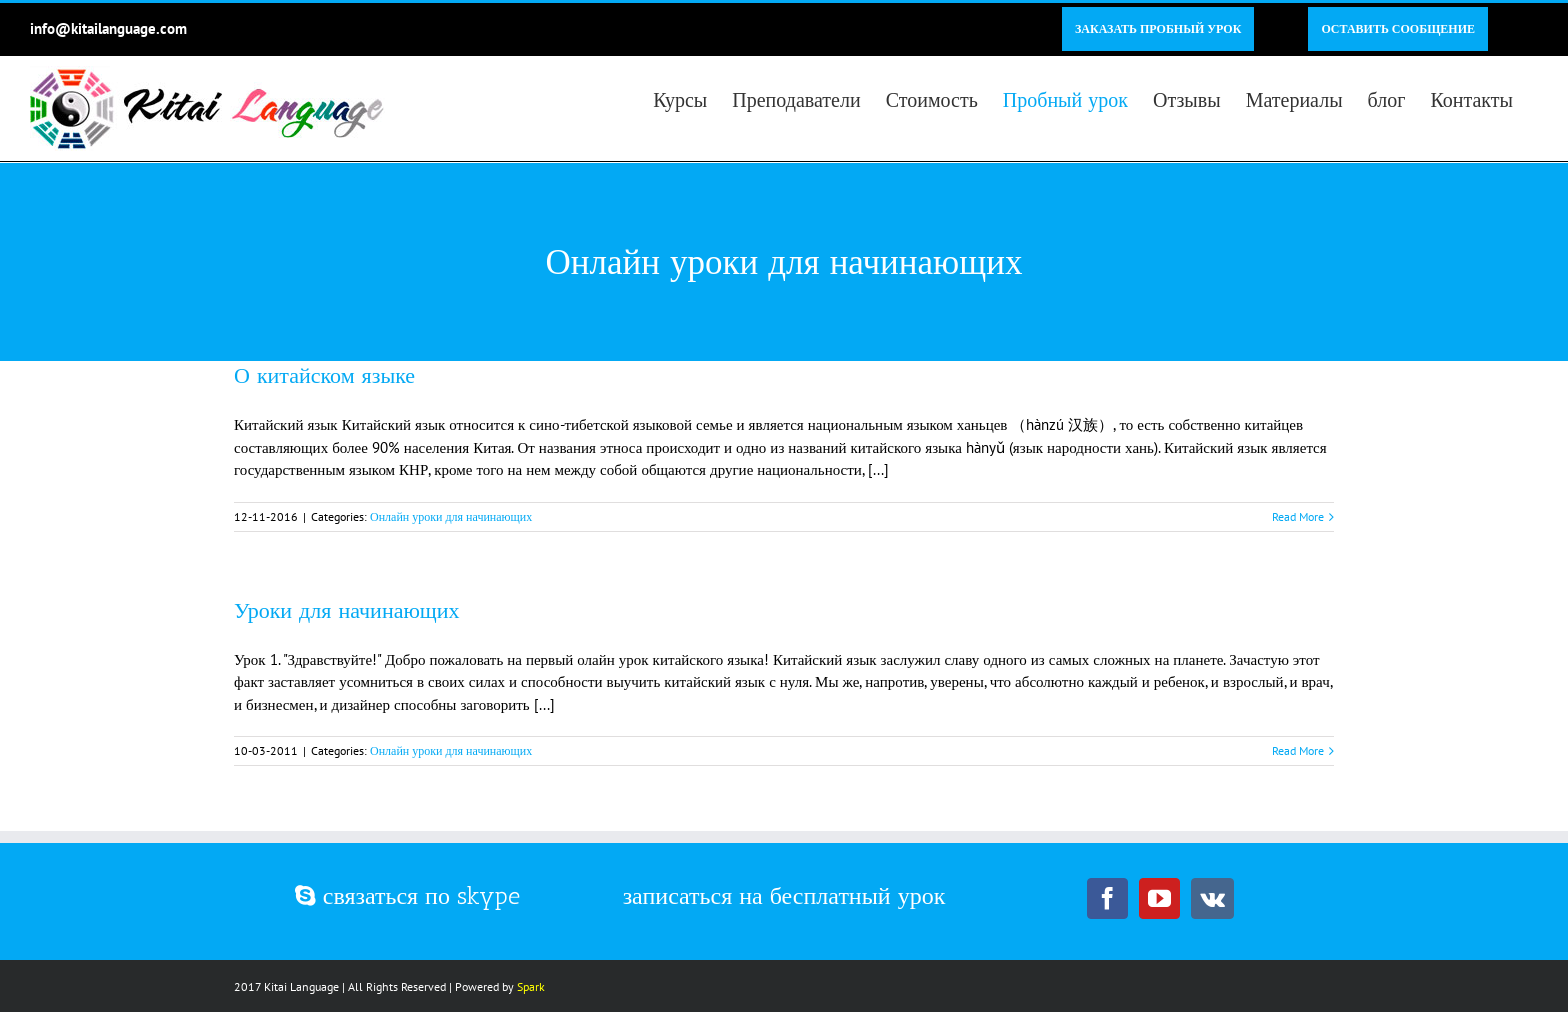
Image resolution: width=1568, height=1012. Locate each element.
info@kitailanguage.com (108, 28)
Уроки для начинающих (347, 610)
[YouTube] (1159, 898)
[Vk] (1212, 898)
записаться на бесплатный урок (784, 895)
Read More (1298, 516)
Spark (531, 986)
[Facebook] (1107, 898)
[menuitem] (1158, 29)
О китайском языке (324, 375)
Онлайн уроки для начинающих (451, 516)
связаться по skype (407, 895)
